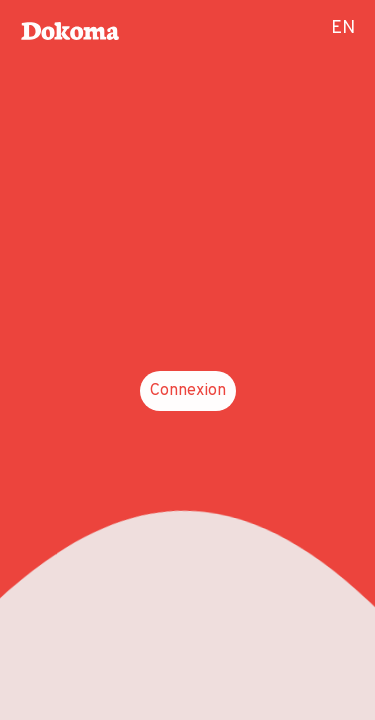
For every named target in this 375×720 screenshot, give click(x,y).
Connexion (188, 391)
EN (343, 28)
